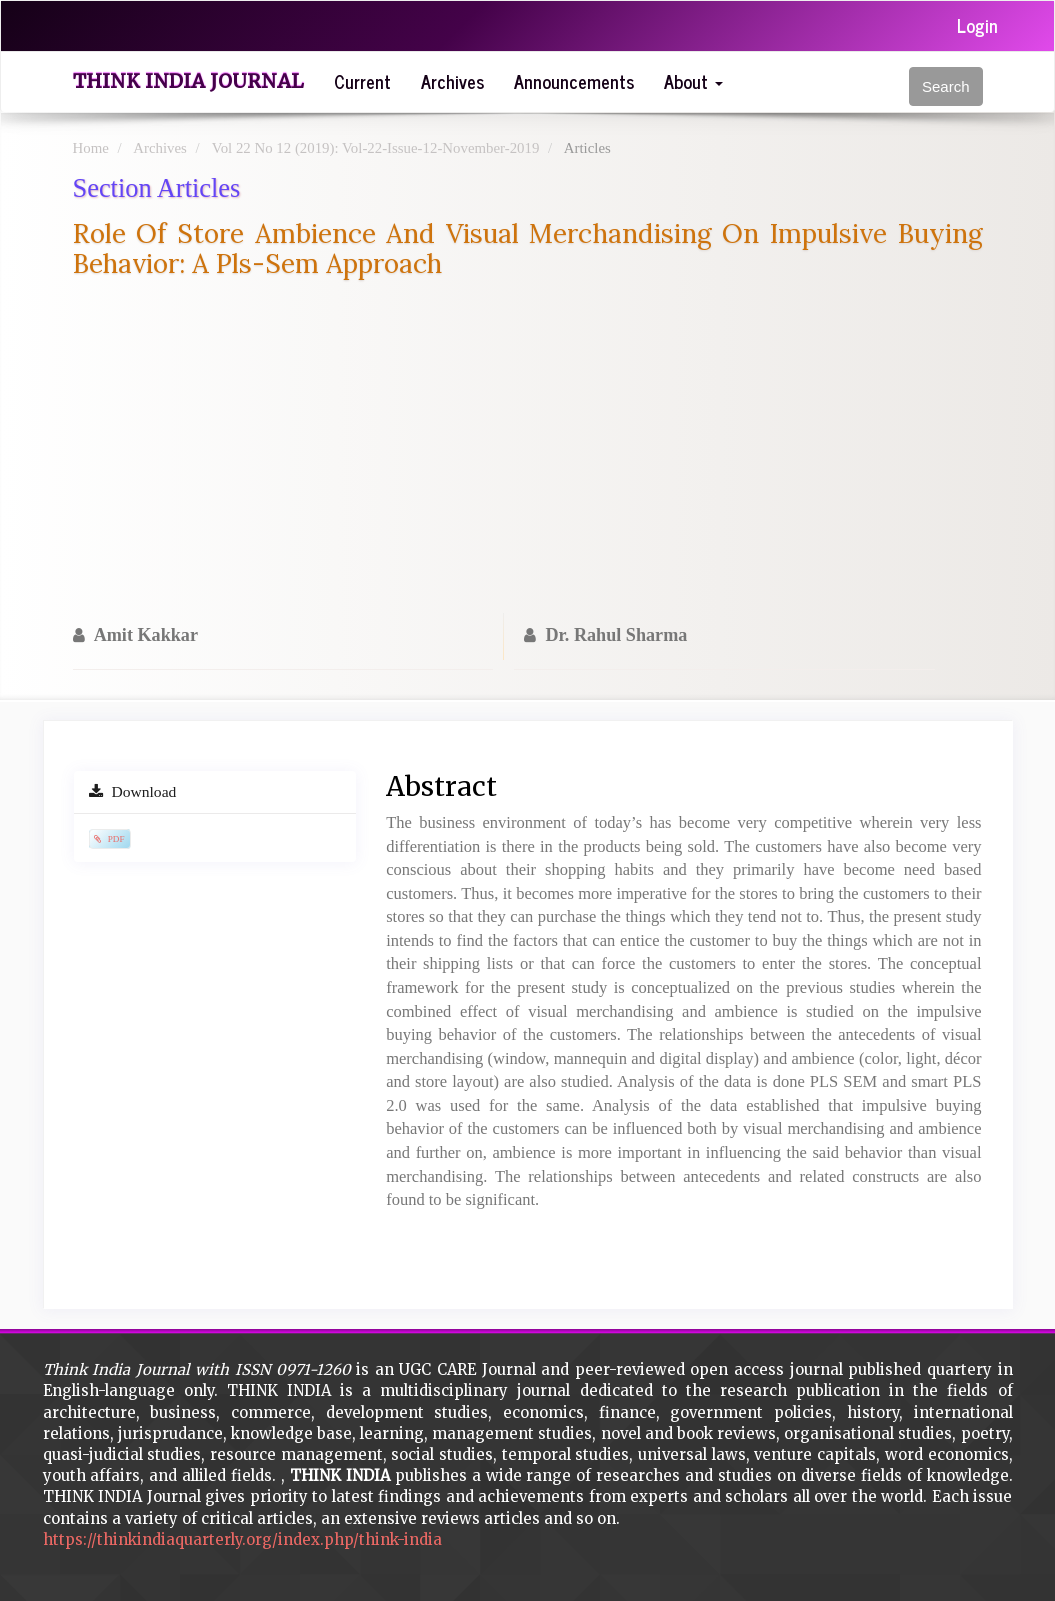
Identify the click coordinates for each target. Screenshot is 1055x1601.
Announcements (574, 81)
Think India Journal (188, 81)
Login (977, 25)
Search (946, 86)
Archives (452, 81)
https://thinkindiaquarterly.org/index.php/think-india (242, 1539)
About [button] (693, 81)
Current (362, 81)
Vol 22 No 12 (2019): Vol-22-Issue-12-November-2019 (375, 148)
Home (91, 148)
